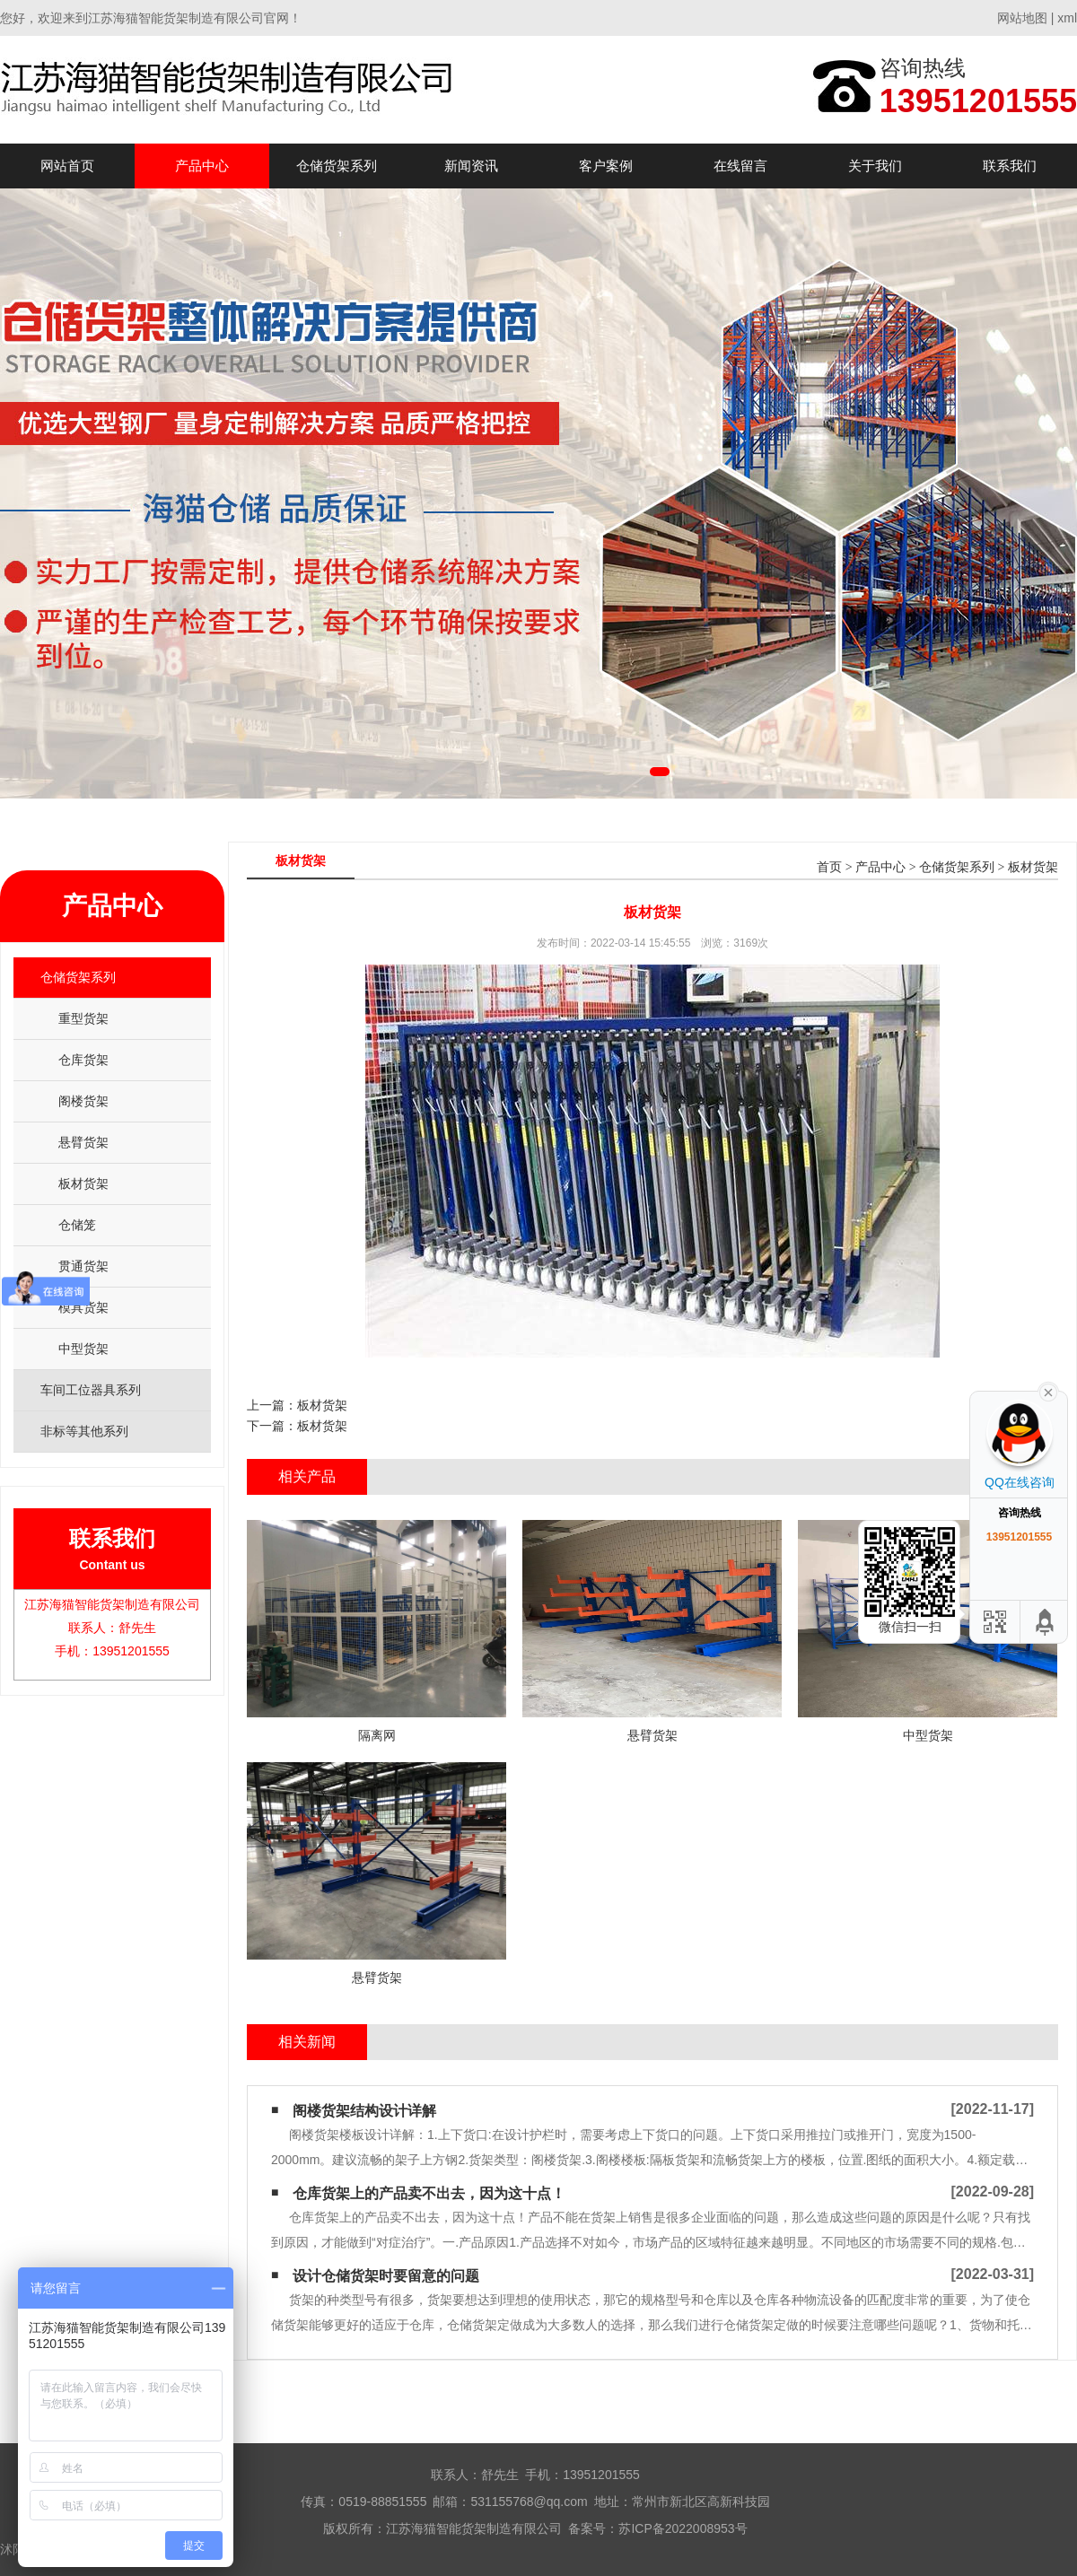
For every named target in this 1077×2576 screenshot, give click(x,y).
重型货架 (83, 1018)
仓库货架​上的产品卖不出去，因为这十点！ (429, 2193)
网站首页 (67, 165)
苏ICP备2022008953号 (682, 2528)
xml (1067, 18)
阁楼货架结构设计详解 (364, 2110)
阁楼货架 (83, 1101)
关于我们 (875, 165)
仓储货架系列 (336, 165)
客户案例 (606, 165)
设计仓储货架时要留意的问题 (386, 2275)
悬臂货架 (83, 1142)
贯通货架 (83, 1266)
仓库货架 (83, 1059)
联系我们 (1010, 165)
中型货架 (83, 1348)
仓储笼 (77, 1225)
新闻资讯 (471, 165)
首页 (829, 867)
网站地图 (1022, 18)
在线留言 (740, 165)
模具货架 (83, 1307)
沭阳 (12, 2549)
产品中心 (202, 165)
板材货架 (83, 1183)
